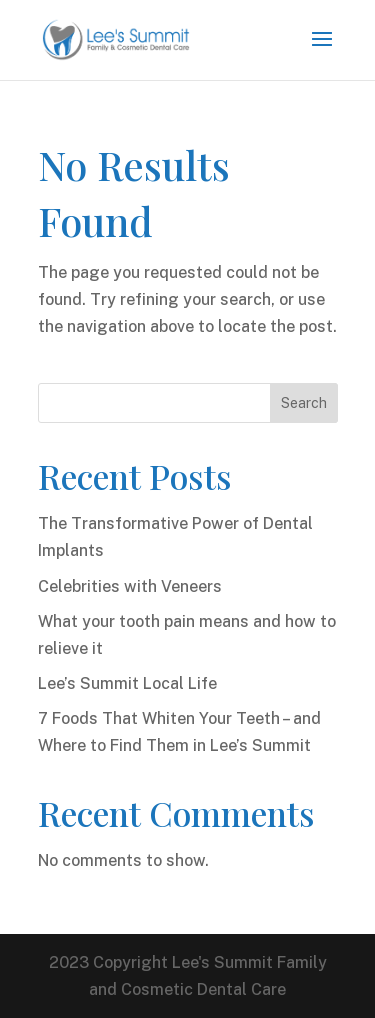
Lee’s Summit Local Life (127, 683)
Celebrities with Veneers (130, 586)
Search (304, 403)
